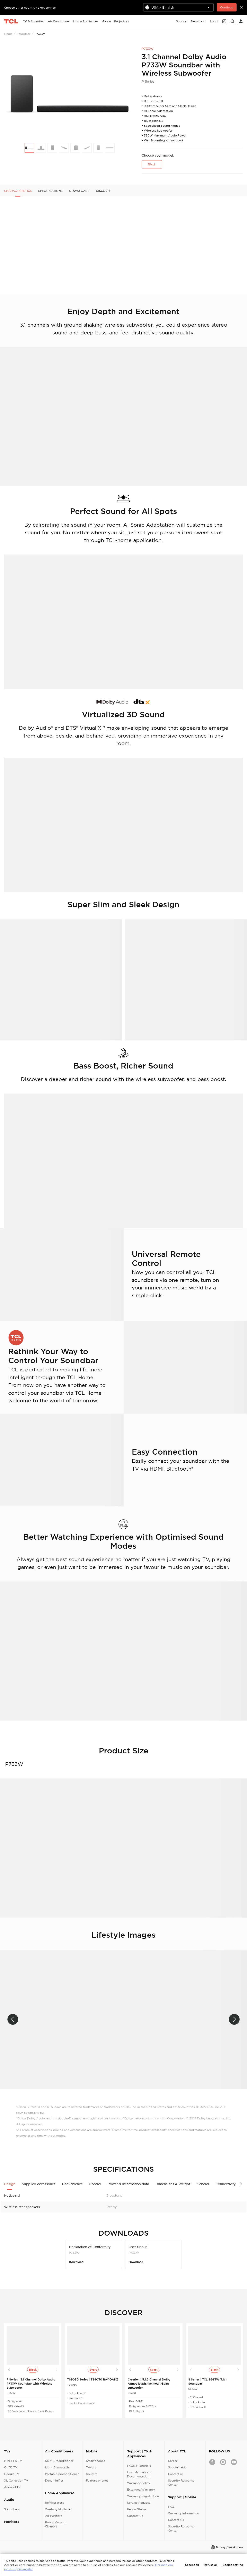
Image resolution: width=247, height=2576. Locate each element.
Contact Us (135, 2516)
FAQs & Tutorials (139, 2466)
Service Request (138, 2502)
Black (152, 164)
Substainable (177, 2467)
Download (76, 2262)
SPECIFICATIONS (50, 191)
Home (8, 34)
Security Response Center (181, 2482)
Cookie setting (232, 2565)
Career (172, 2461)
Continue (226, 7)
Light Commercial (57, 2467)
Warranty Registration (143, 2496)
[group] (69, 92)
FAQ (171, 2507)
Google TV (11, 2474)
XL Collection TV (16, 2480)
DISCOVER (103, 191)
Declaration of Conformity (90, 2247)
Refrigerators (54, 2502)
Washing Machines (58, 2509)
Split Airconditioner (59, 2461)
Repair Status (136, 2509)
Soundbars (11, 2509)
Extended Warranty (141, 2489)
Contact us (176, 2474)
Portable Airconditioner (62, 2474)
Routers (91, 2474)
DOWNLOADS (79, 191)
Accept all (192, 2565)
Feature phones (97, 2480)
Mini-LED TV (13, 2461)
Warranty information (183, 2513)
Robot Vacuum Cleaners (55, 2524)
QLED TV (10, 2467)
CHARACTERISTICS (18, 191)
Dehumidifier (54, 2480)
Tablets (91, 2467)
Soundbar (23, 34)
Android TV (12, 2487)
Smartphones (95, 2461)
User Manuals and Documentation (139, 2474)
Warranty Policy (138, 2483)
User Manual (138, 2247)
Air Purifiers (53, 2516)
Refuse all (211, 2565)
